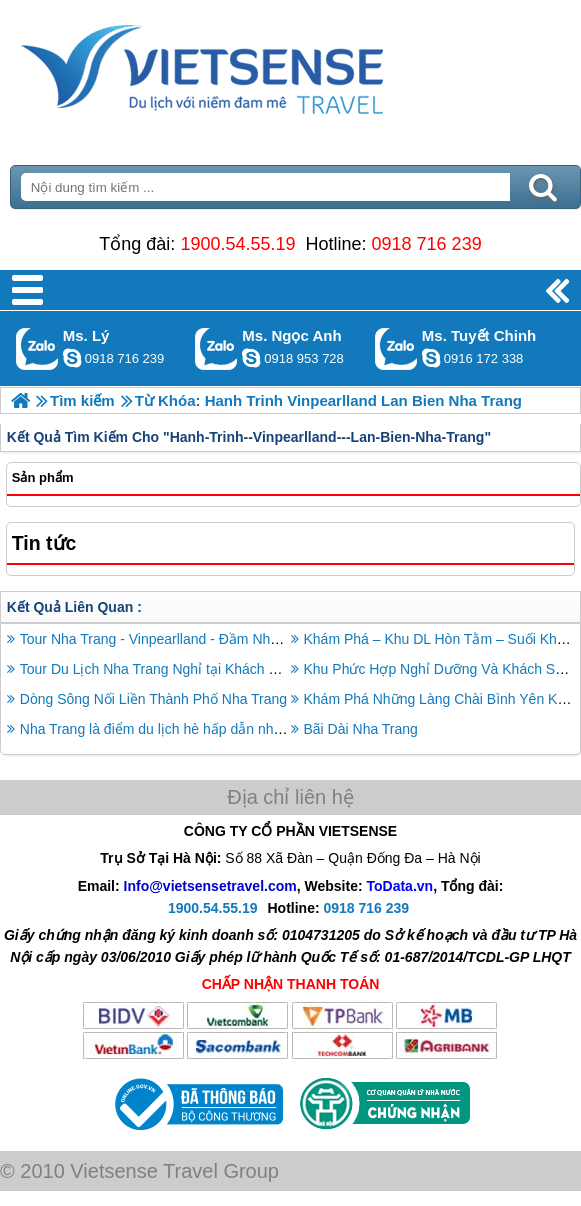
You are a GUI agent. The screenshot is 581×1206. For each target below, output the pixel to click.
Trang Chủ (252, 65)
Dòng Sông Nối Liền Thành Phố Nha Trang (153, 699)
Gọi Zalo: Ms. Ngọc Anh (216, 348)
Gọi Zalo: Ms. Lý (37, 348)
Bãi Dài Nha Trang (361, 729)
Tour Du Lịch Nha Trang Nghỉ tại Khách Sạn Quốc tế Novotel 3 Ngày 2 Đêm (256, 669)
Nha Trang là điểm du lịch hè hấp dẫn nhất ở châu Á (183, 729)
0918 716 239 (427, 244)
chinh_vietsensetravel (431, 358)
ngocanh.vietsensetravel (251, 358)
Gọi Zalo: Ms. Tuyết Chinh (396, 348)
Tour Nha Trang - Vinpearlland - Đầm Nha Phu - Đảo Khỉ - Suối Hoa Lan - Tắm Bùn (278, 639)
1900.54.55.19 (237, 244)
